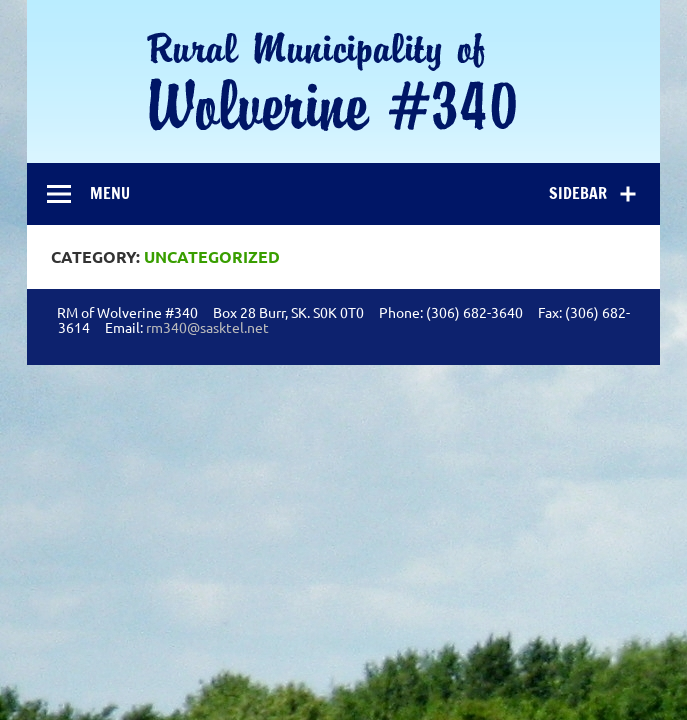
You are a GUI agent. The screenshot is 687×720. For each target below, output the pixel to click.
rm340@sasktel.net (207, 327)
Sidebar (578, 193)
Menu (110, 193)
